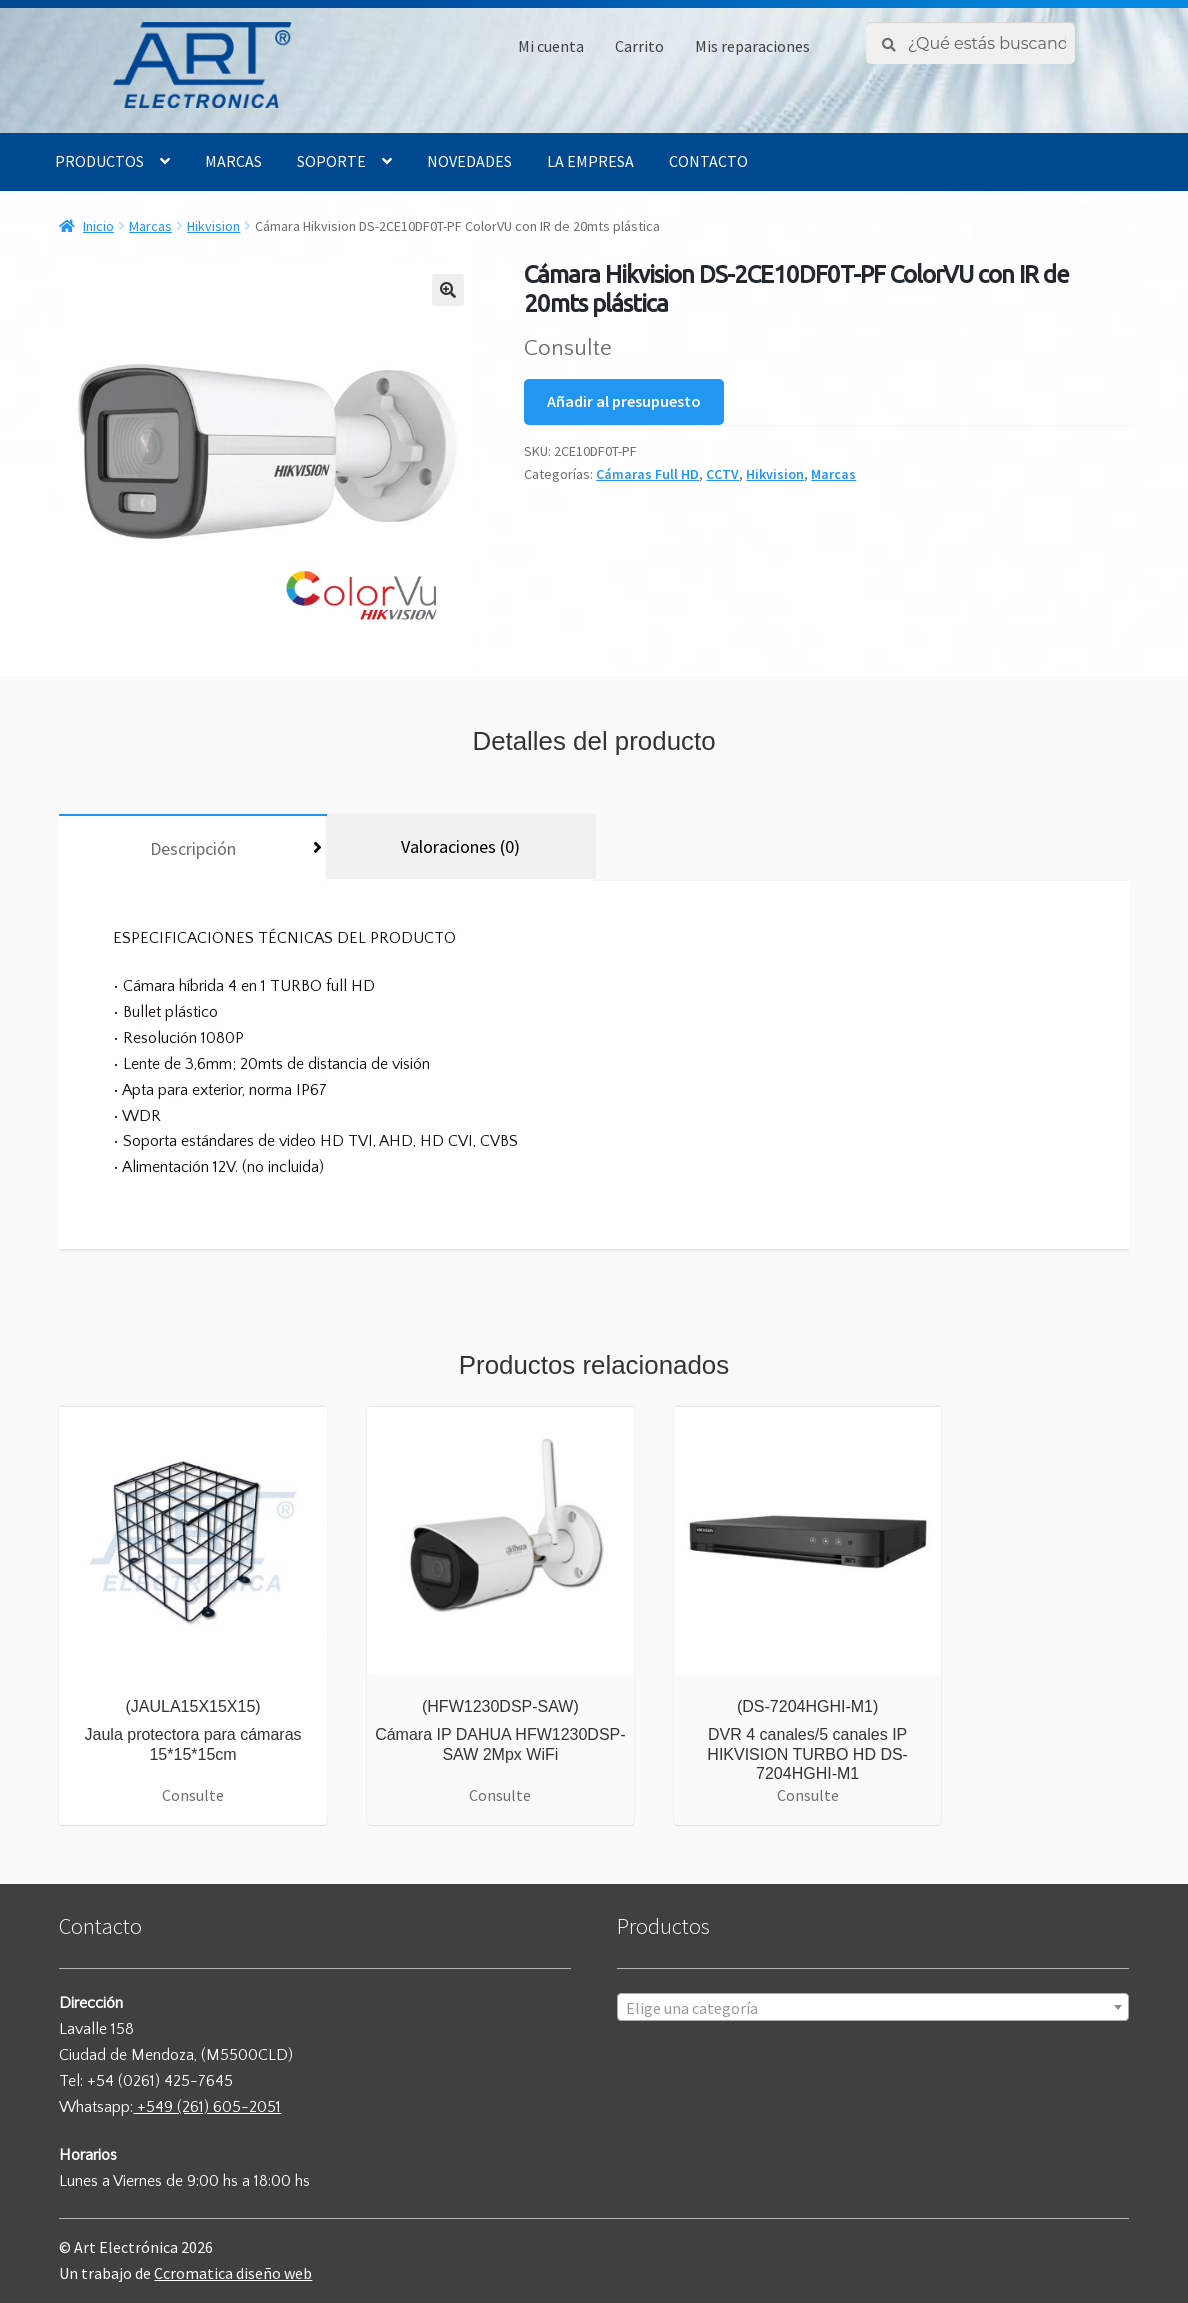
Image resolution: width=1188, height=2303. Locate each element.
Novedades (469, 161)
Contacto (708, 161)
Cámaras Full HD (647, 474)
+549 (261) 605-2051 (207, 2107)
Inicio (98, 226)
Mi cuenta (551, 46)
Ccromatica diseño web (233, 2273)
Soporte (331, 161)
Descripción (193, 848)
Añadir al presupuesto (624, 401)
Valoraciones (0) (460, 846)
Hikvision (213, 226)
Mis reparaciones (752, 46)
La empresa (590, 161)
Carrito (639, 46)
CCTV (722, 474)
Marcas (233, 161)
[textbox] (872, 2008)
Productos (99, 161)
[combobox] (872, 2007)
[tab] (192, 847)
